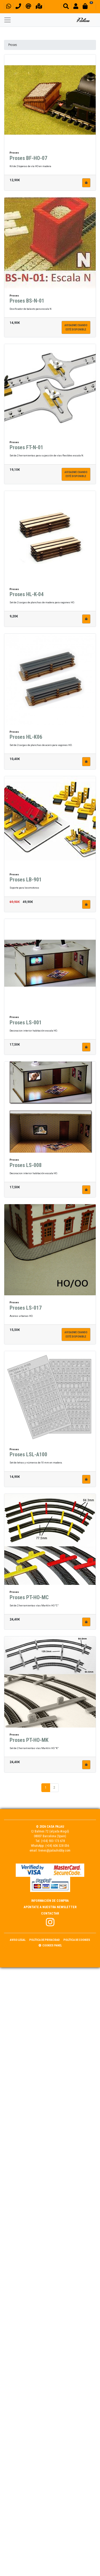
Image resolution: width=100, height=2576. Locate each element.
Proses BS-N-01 (27, 303)
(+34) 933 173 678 (53, 1841)
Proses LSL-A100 (28, 1457)
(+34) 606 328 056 (57, 1846)
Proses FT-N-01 (26, 450)
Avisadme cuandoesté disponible (76, 329)
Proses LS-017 (26, 1310)
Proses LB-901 (26, 882)
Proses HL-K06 (26, 739)
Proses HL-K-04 (26, 596)
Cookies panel (50, 1945)
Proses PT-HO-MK (29, 1742)
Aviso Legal (18, 1940)
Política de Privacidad (44, 1940)
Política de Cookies (76, 1940)
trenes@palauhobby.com (54, 1850)
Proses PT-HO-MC (29, 1599)
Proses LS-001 (26, 1024)
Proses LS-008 (26, 1167)
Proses (12, 45)
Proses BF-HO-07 (28, 160)
